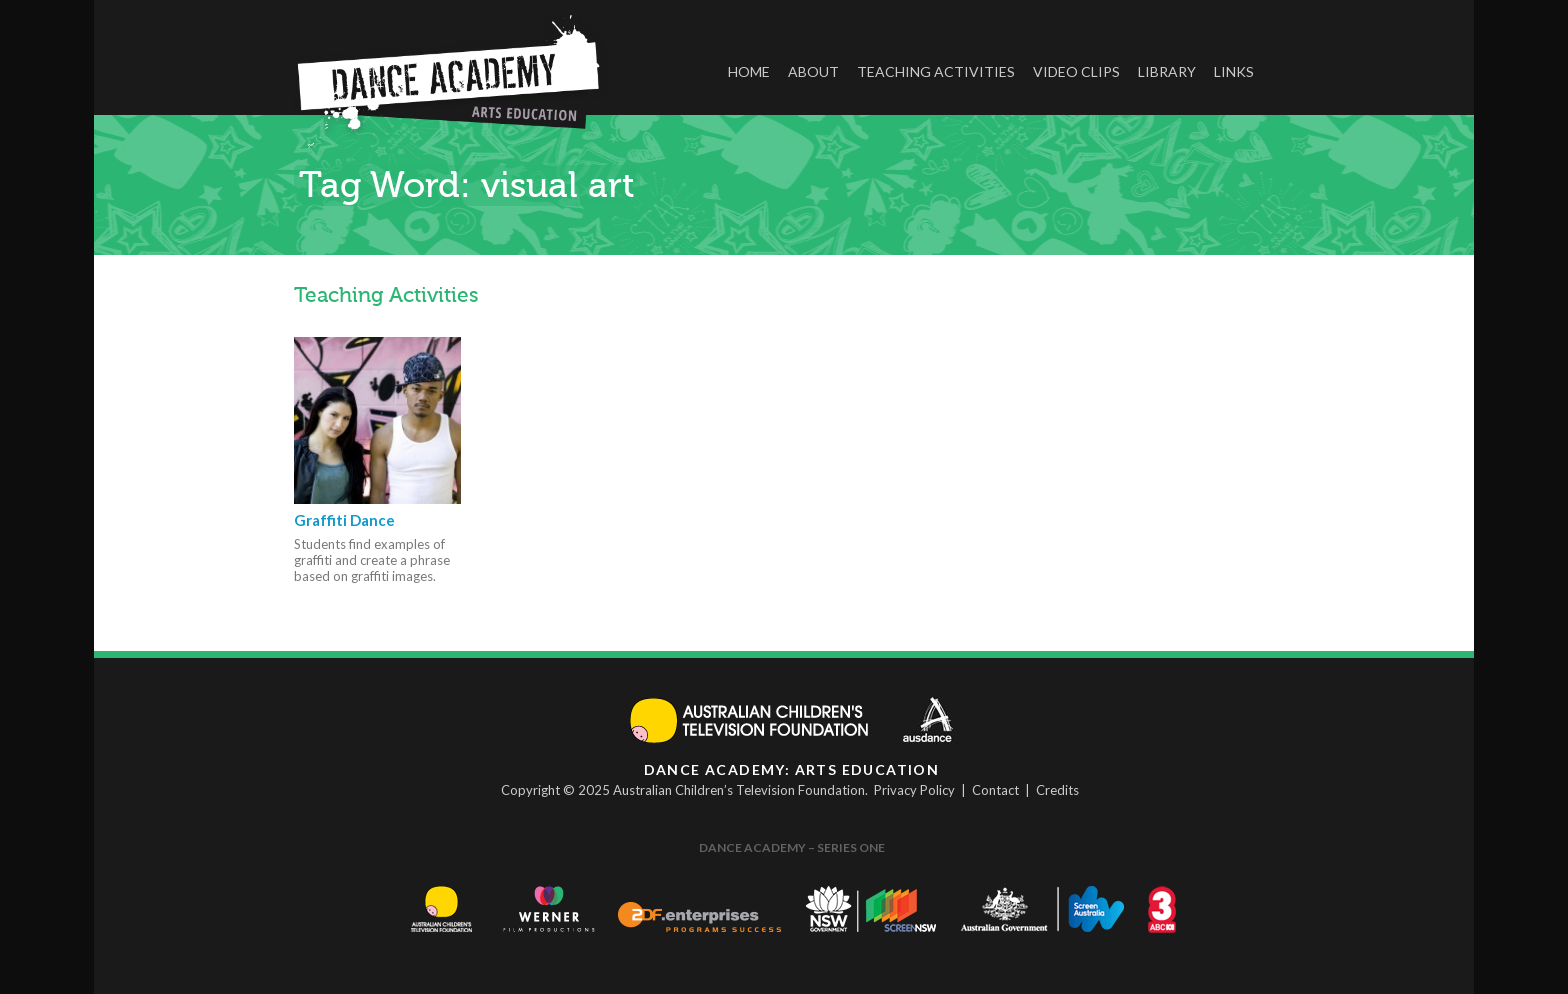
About (813, 71)
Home (749, 71)
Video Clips (1076, 71)
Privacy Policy (914, 790)
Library (1167, 71)
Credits (1057, 790)
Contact (995, 790)
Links (1234, 71)
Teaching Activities (936, 71)
